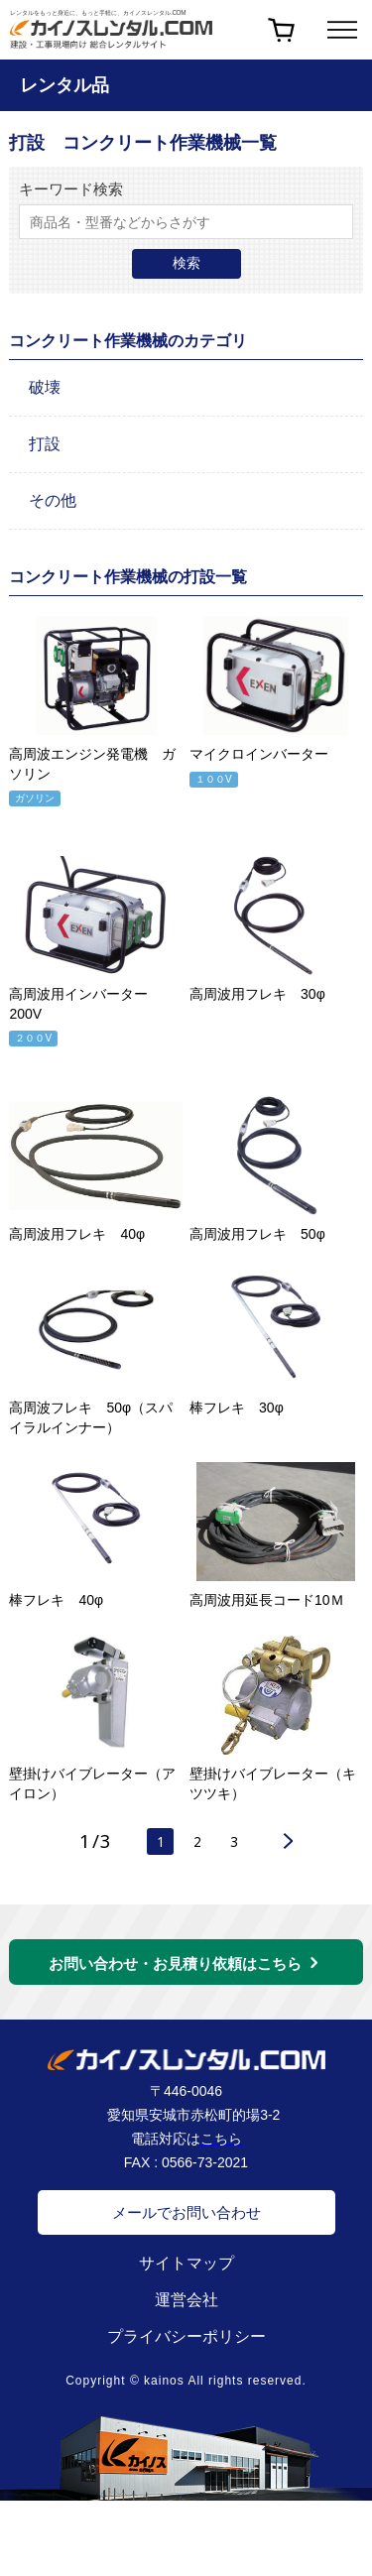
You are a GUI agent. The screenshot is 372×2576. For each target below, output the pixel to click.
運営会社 (186, 2309)
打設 (45, 443)
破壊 (45, 387)
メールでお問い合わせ (186, 2222)
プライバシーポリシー (186, 2346)
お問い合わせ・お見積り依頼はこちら (175, 1974)
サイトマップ (186, 2273)
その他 (52, 500)
